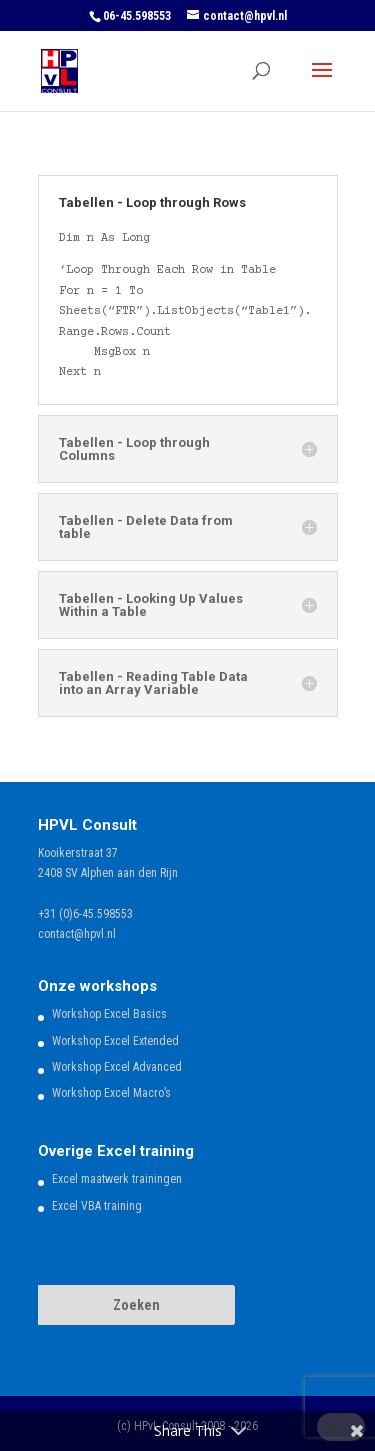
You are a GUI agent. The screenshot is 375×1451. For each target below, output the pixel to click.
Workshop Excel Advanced (117, 1067)
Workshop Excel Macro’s (111, 1093)
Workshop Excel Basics (109, 1014)
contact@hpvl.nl (77, 934)
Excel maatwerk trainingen (117, 1179)
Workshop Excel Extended (115, 1041)
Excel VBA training (97, 1206)
